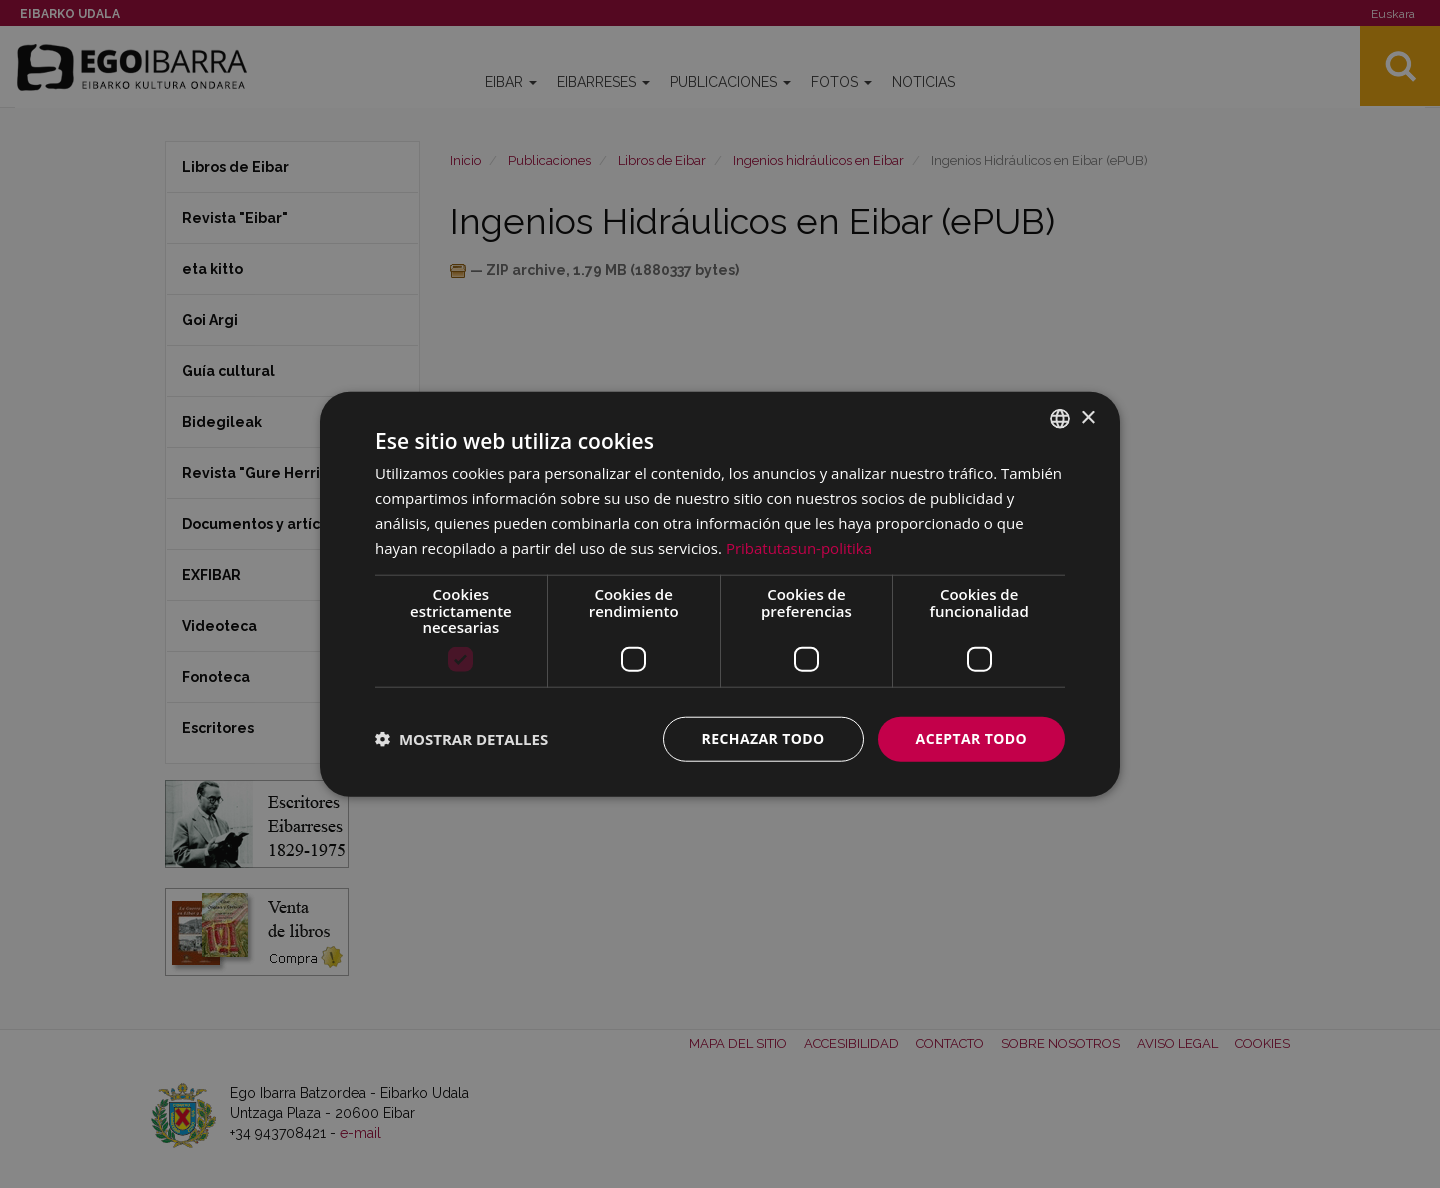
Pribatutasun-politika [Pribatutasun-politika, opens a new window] (799, 547)
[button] (461, 739)
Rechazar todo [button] (763, 738)
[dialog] (720, 594)
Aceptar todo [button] (971, 738)
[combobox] (1060, 419)
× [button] (1087, 417)
